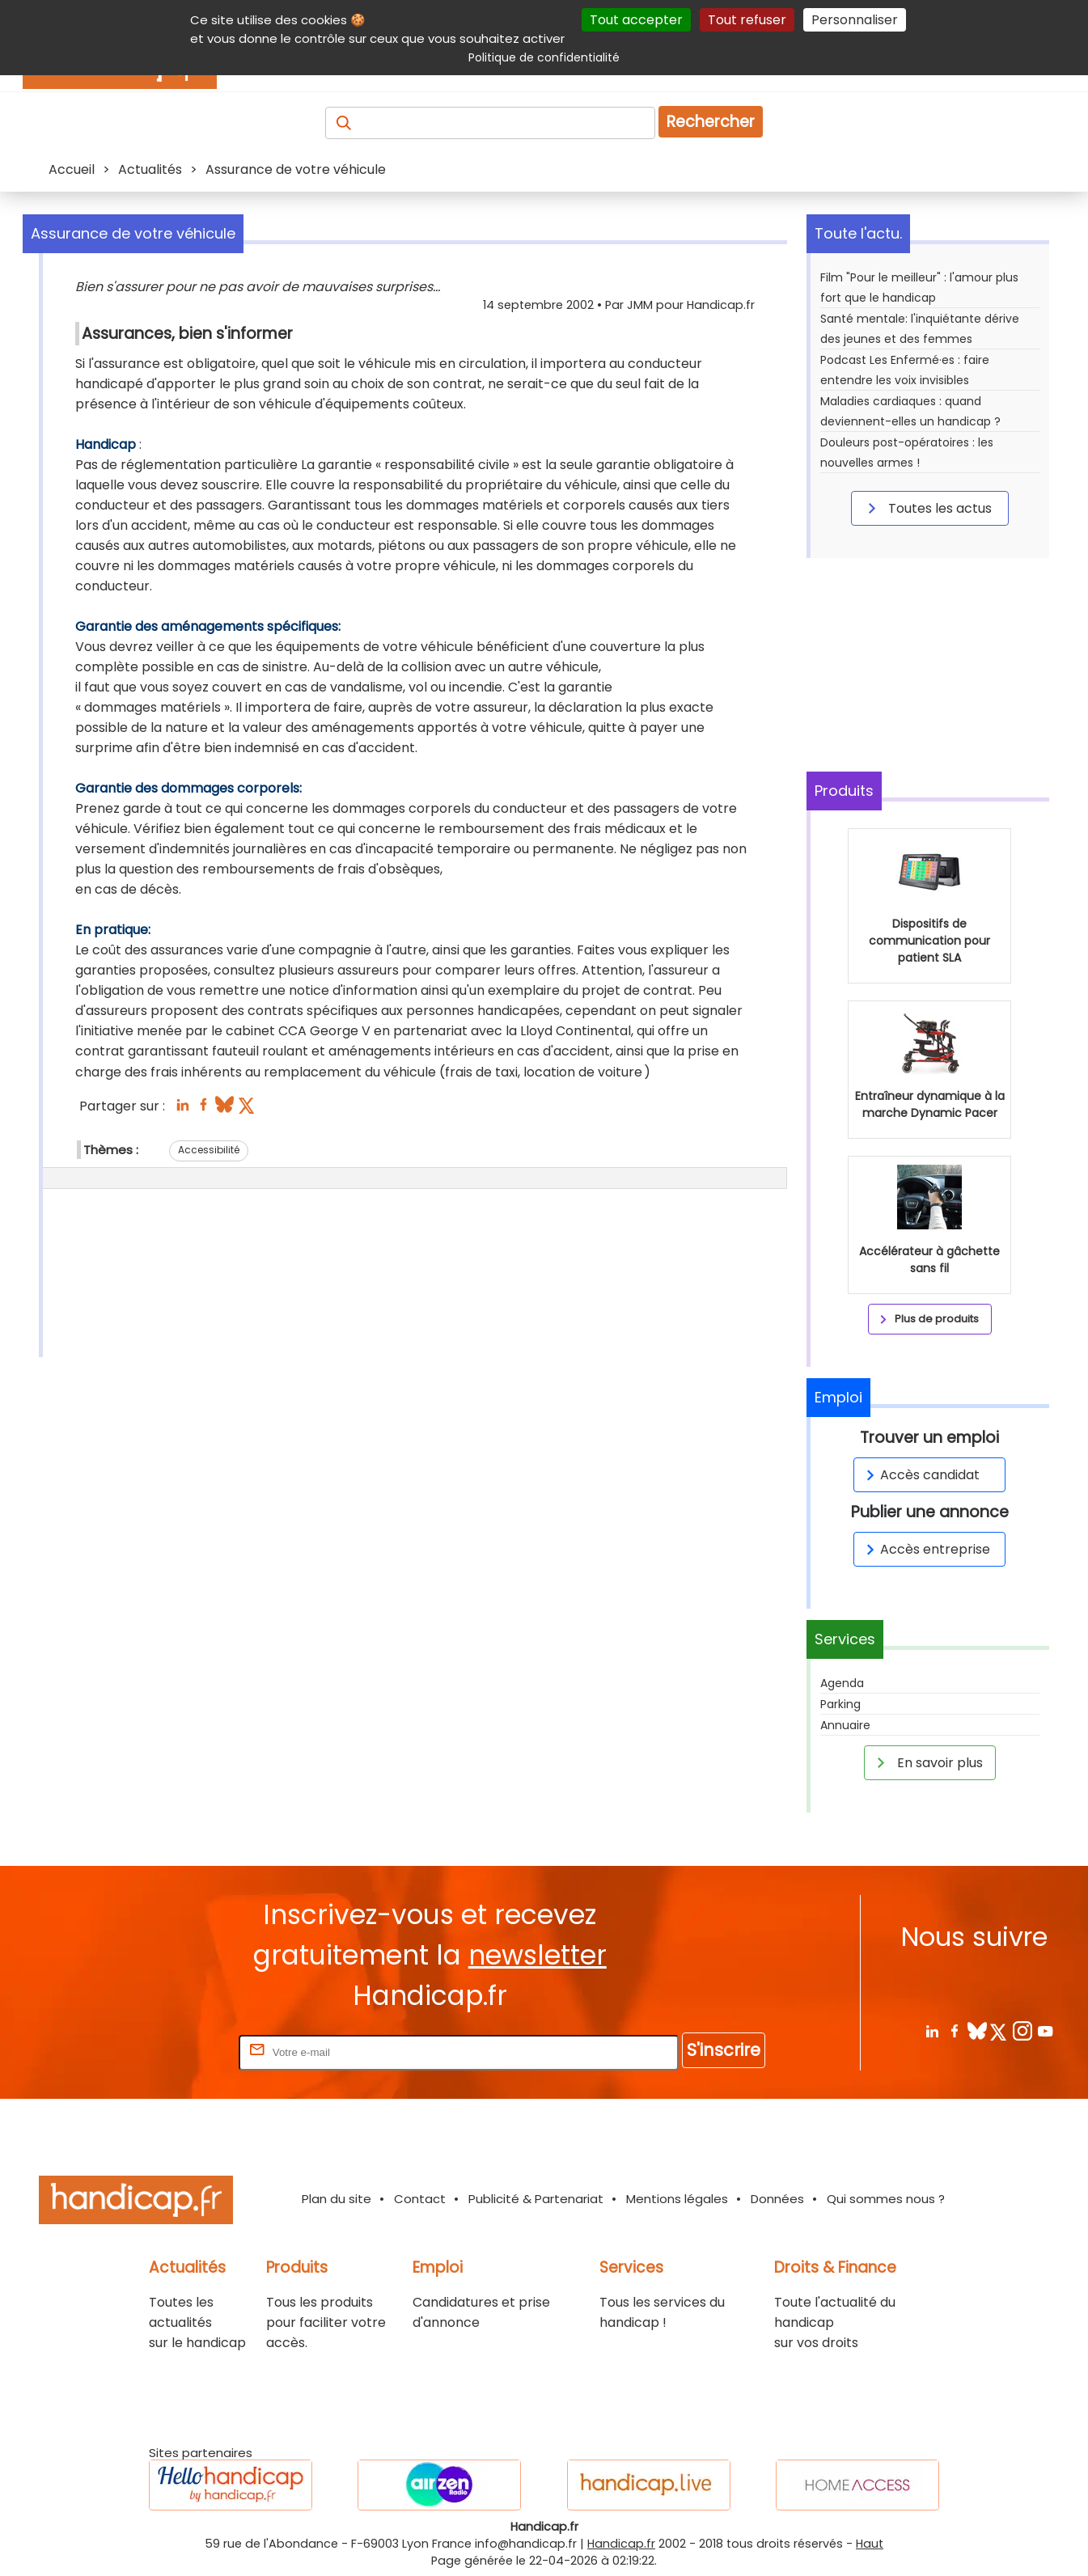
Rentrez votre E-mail (171, 2051)
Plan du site (336, 2198)
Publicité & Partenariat (535, 2198)
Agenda (842, 1683)
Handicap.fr (621, 2544)
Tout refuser (747, 20)
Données (777, 2198)
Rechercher (711, 122)
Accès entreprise (925, 1549)
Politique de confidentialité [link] (544, 57)
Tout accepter (636, 20)
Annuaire (845, 1725)
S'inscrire (723, 2050)
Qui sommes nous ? (886, 2198)
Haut (869, 2544)
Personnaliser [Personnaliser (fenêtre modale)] (854, 20)
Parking (840, 1704)
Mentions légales (677, 2198)
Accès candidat (920, 1475)
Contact (420, 2198)
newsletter (537, 1955)
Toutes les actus (927, 508)
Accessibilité (208, 1150)
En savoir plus (927, 1762)
